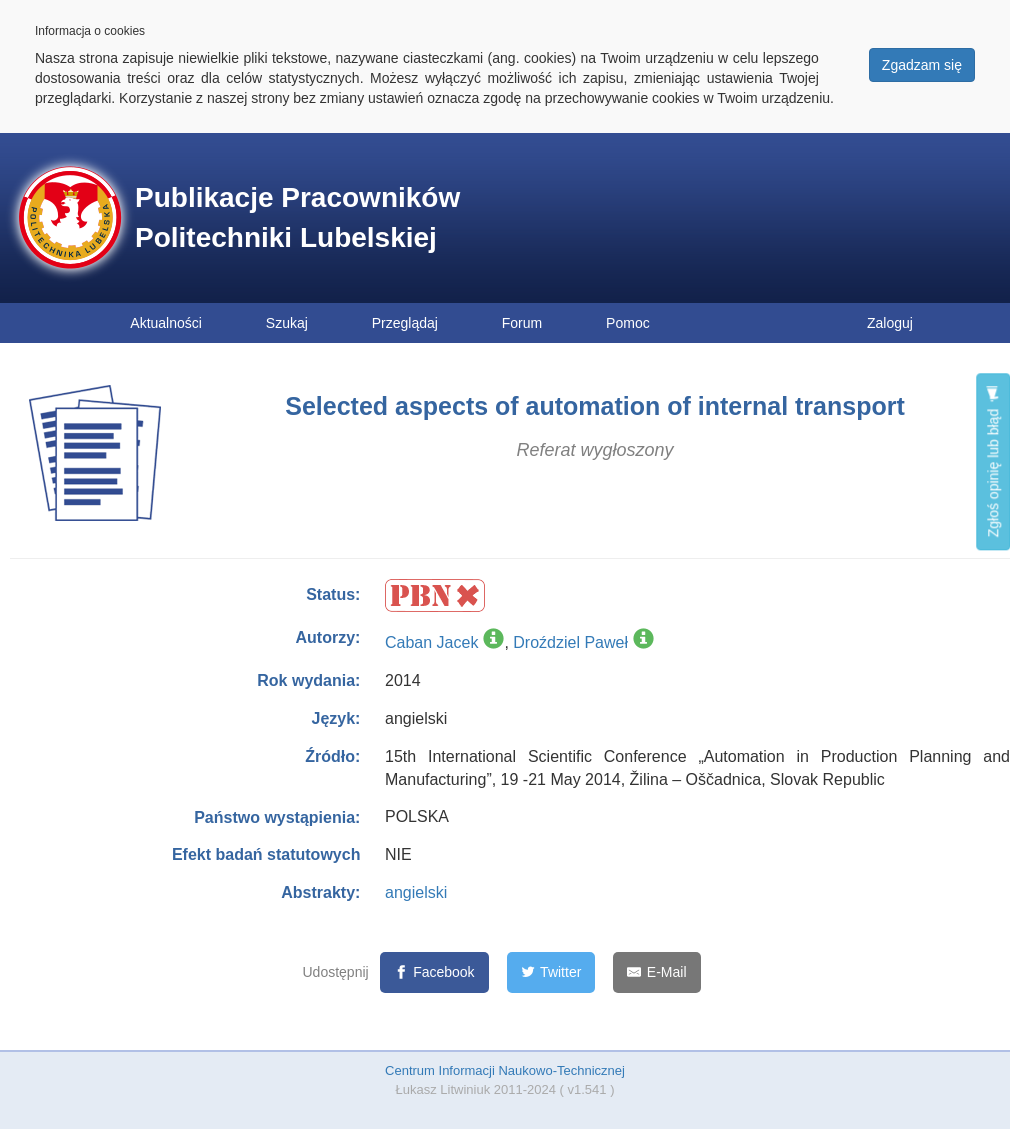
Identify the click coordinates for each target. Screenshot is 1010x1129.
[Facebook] (434, 972)
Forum (522, 323)
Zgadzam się (922, 65)
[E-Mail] (656, 972)
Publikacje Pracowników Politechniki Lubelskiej (297, 217)
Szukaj (287, 323)
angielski (416, 892)
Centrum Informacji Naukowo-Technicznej (505, 1070)
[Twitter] (551, 972)
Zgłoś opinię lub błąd (993, 461)
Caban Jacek (431, 642)
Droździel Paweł (570, 642)
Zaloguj (890, 323)
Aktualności (166, 323)
